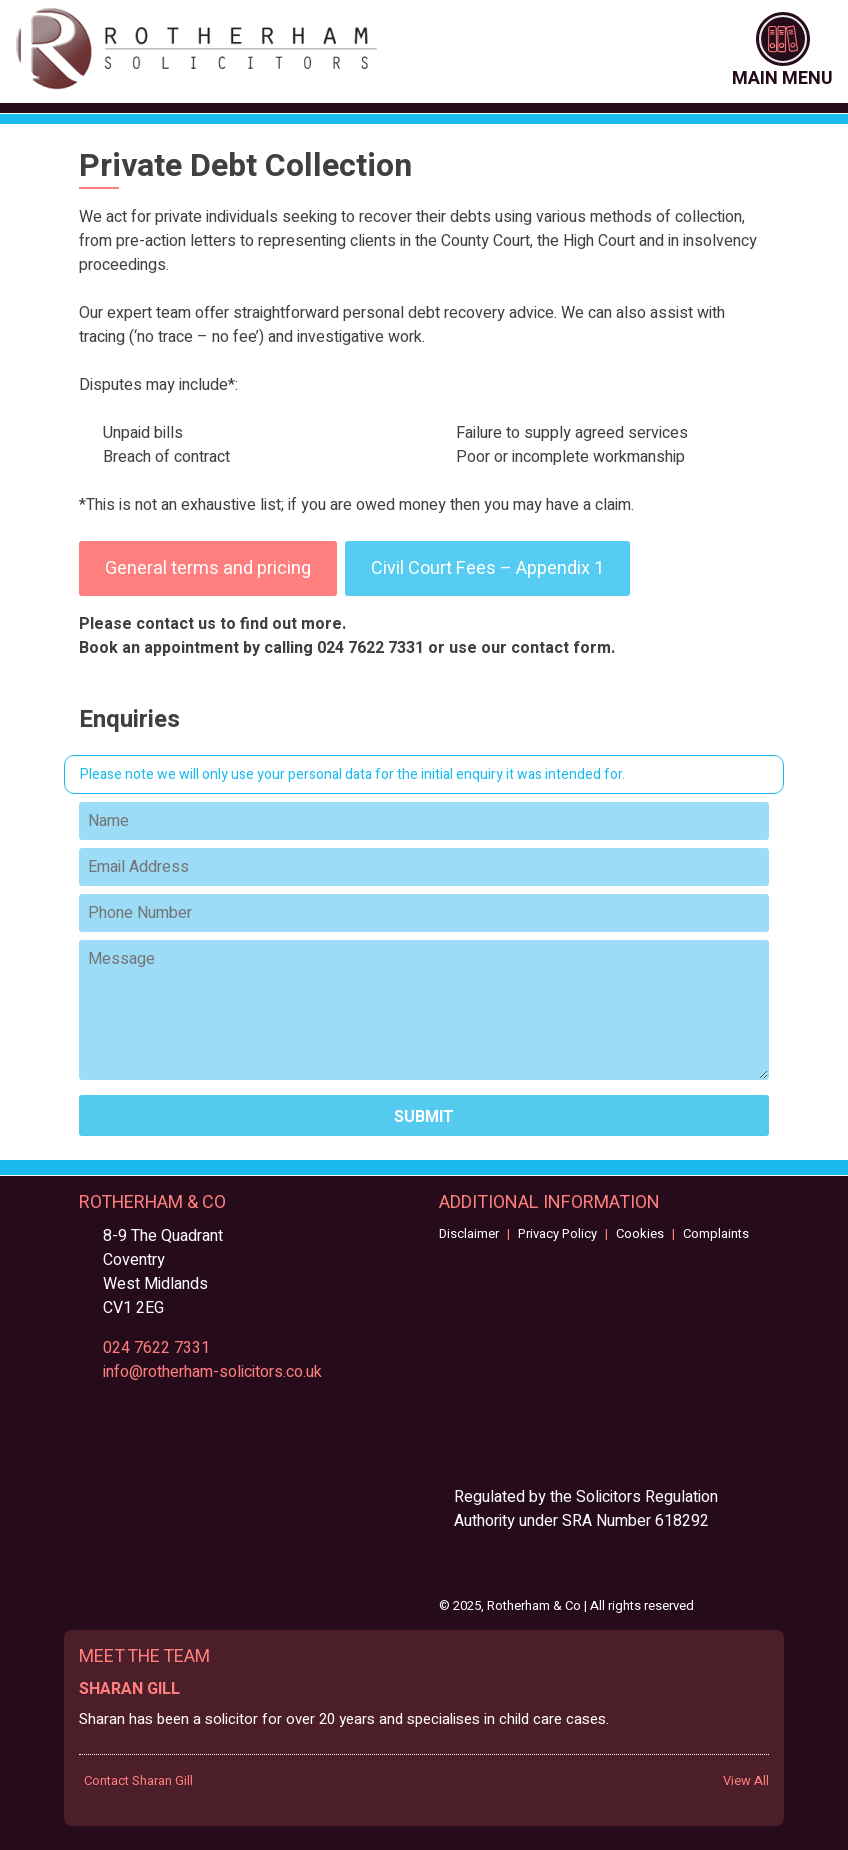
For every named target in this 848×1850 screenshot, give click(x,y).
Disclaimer (469, 1233)
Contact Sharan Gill (138, 1780)
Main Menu (782, 52)
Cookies (640, 1233)
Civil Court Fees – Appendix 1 (487, 568)
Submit (424, 1117)
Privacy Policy (557, 1233)
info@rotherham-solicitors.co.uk (212, 1372)
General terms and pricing (208, 568)
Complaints (716, 1233)
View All (746, 1780)
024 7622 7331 (156, 1348)
